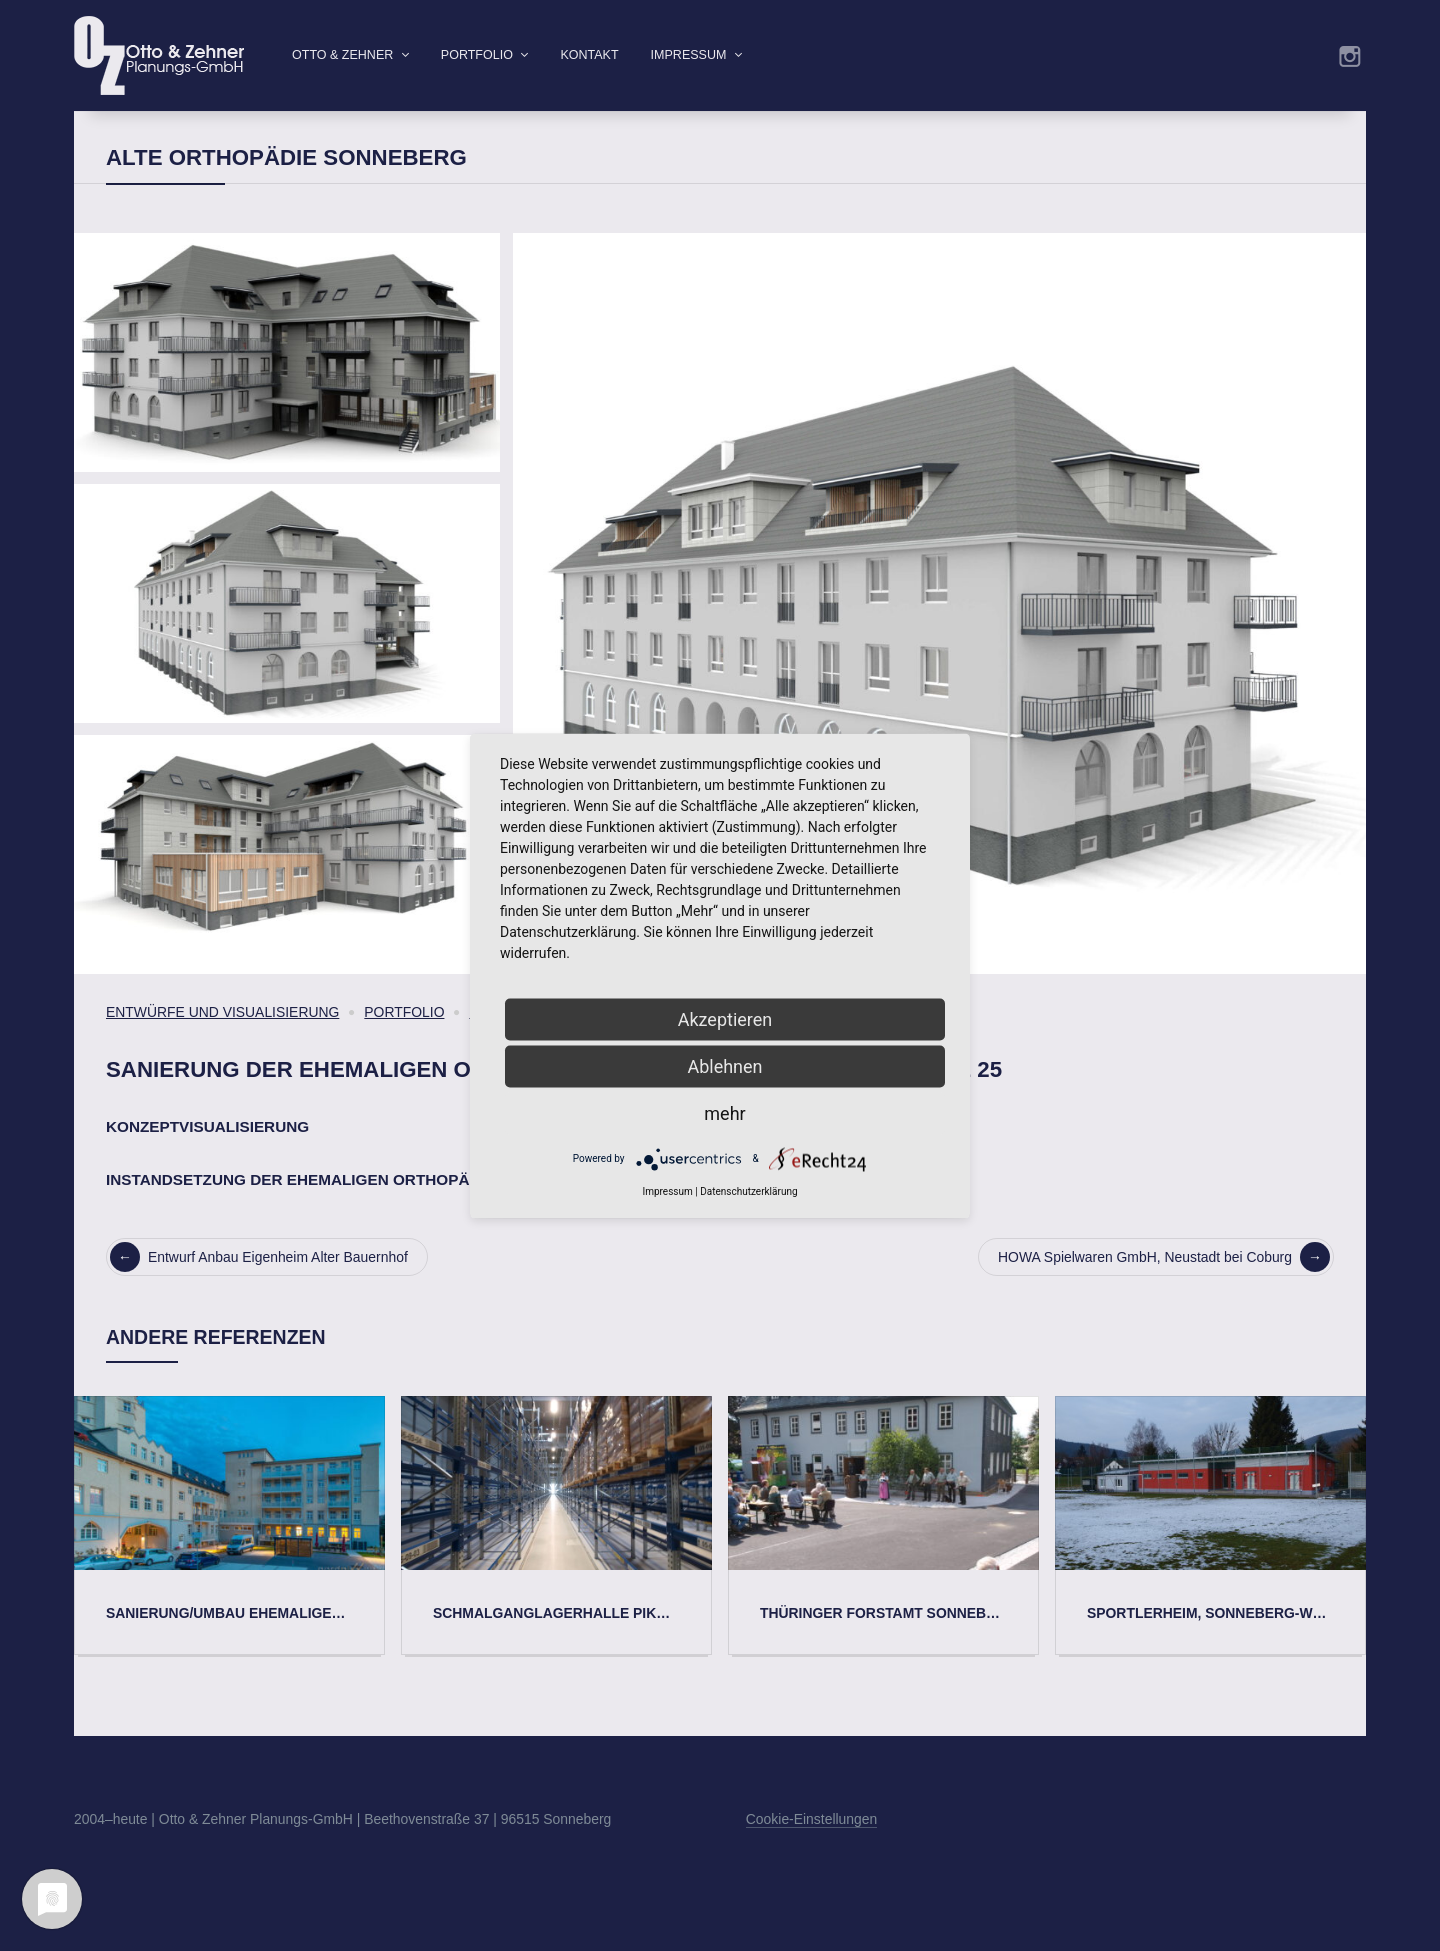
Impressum (689, 55)
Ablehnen (724, 1065)
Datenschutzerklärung (748, 1190)
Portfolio (477, 55)
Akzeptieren (725, 1018)
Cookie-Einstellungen (811, 1851)
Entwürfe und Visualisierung (222, 1044)
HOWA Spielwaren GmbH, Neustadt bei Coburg (1164, 1289)
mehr (724, 1112)
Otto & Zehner (342, 55)
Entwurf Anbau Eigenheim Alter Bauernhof (259, 1289)
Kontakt (589, 55)
